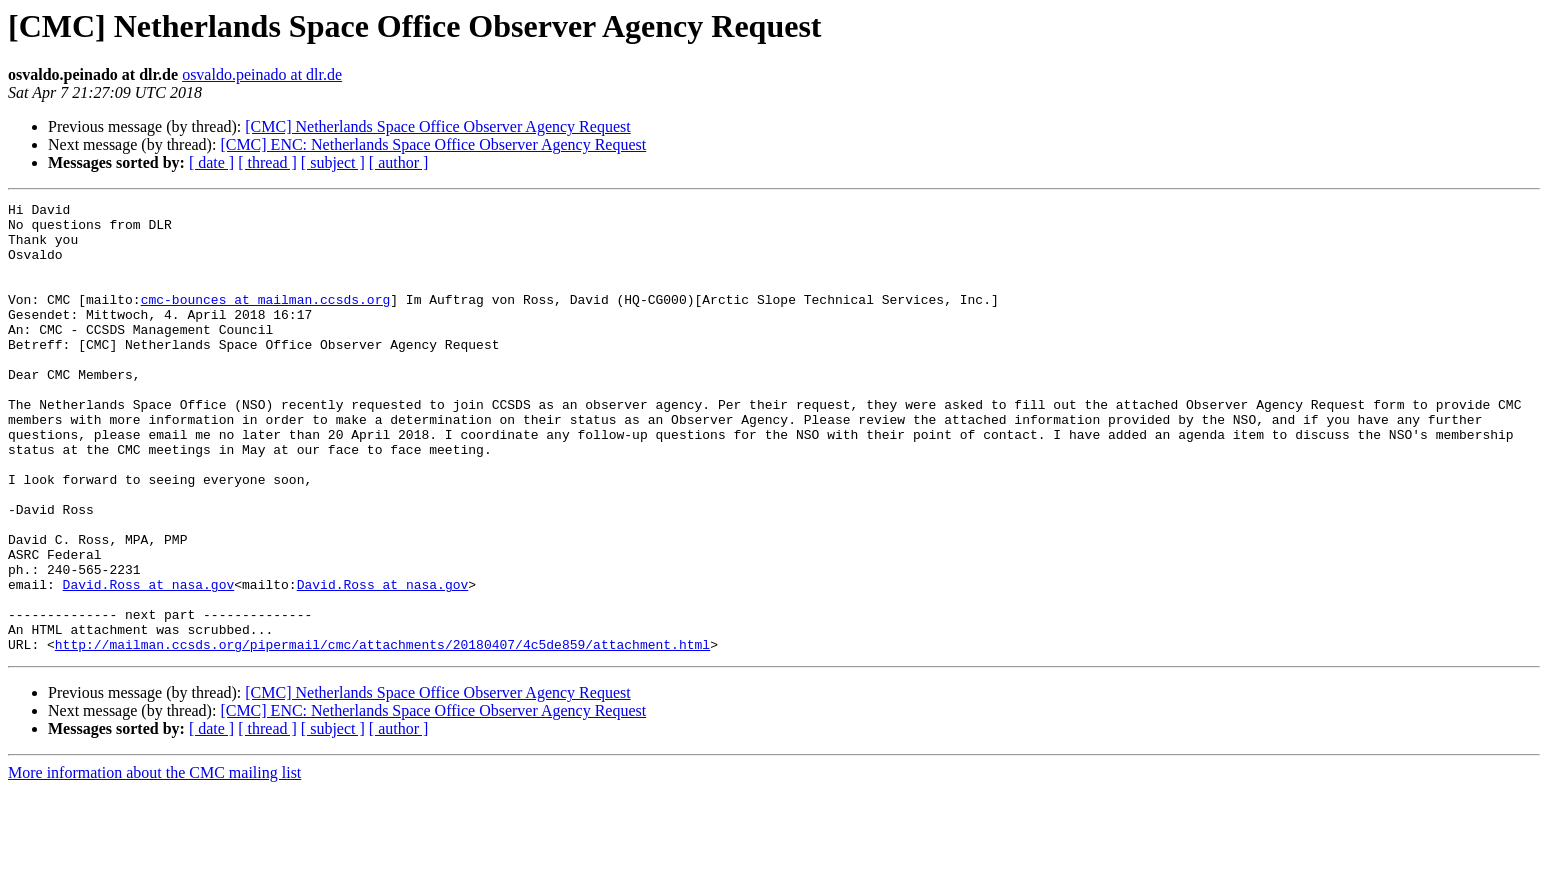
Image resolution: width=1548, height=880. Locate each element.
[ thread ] (267, 162)
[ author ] (399, 162)
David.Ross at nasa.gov (149, 662)
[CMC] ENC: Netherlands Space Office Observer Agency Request (433, 144)
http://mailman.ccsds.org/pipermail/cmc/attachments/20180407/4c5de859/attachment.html (382, 734)
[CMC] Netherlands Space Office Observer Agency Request (437, 126)
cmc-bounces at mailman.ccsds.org (266, 320)
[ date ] (211, 162)
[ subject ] (333, 162)
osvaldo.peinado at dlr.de (262, 74)
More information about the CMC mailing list (154, 862)
